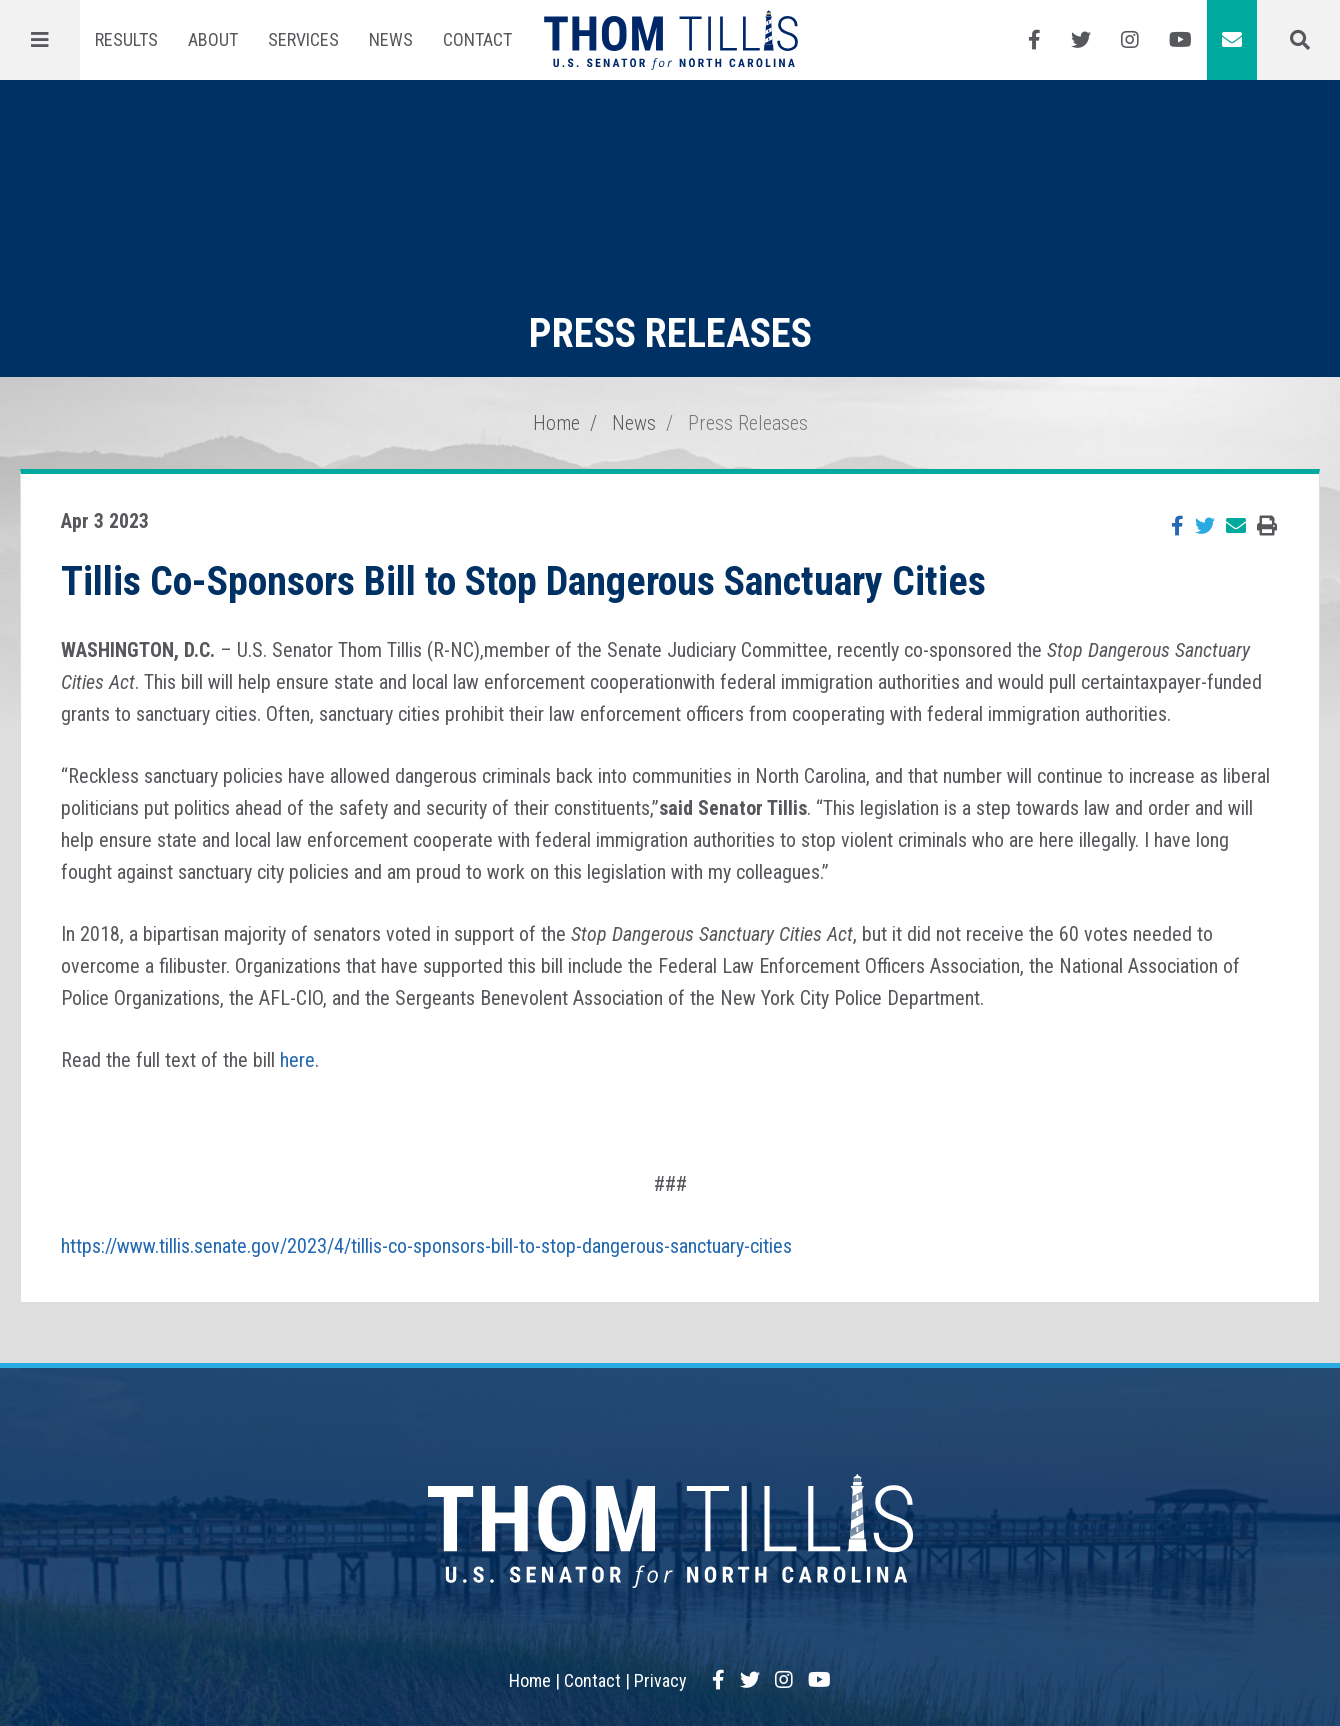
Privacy (660, 1680)
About (213, 39)
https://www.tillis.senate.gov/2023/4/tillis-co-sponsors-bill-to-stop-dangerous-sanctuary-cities (426, 1246)
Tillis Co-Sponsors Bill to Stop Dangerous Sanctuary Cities (523, 581)
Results (126, 39)
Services (303, 39)
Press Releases (748, 423)
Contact (477, 39)
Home (556, 423)
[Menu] (40, 40)
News (391, 39)
